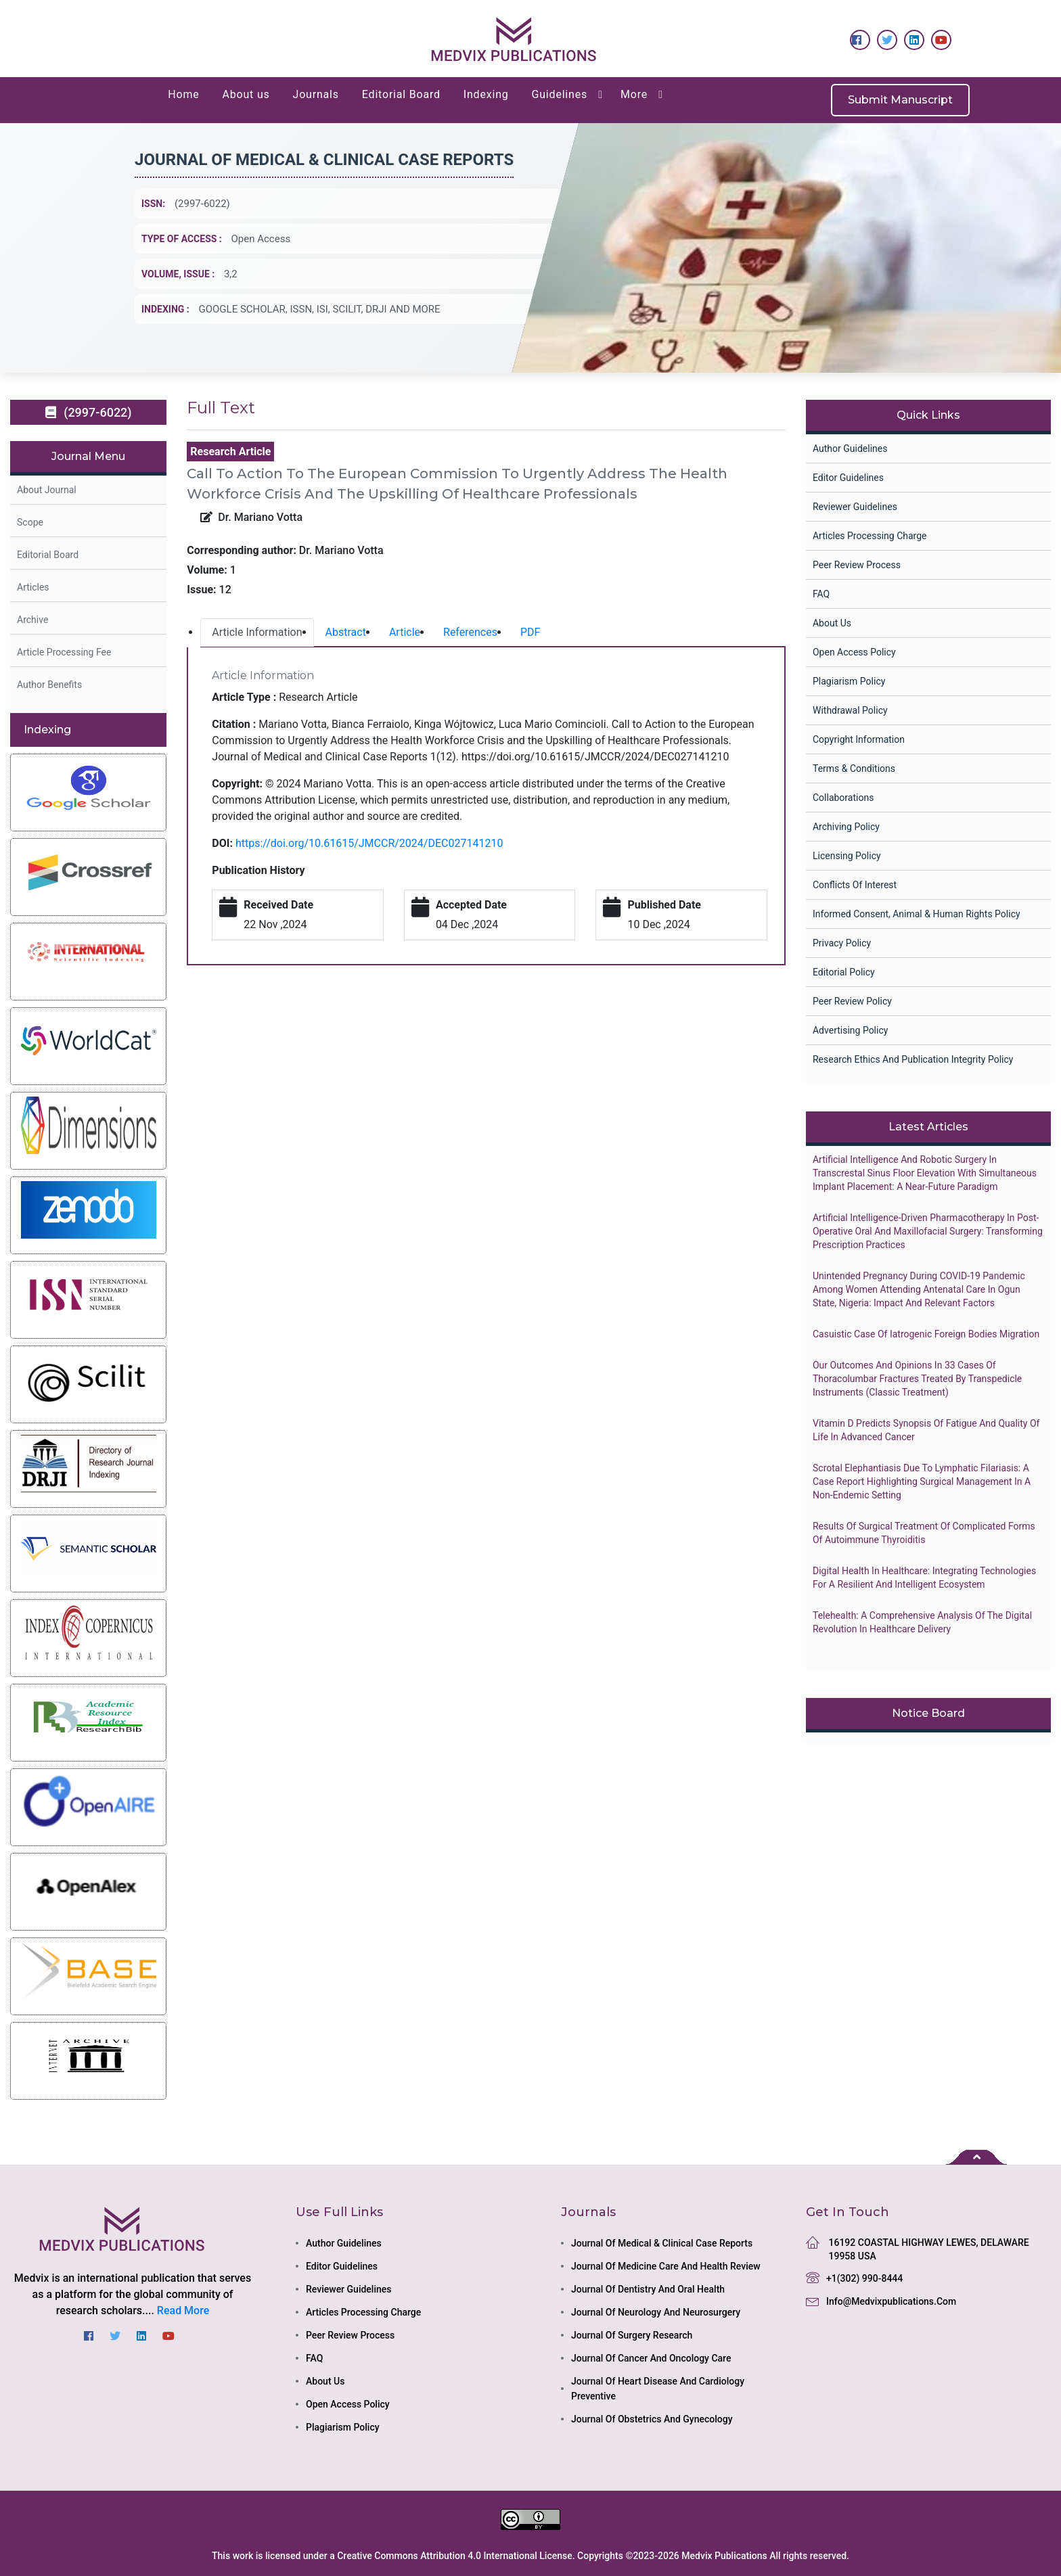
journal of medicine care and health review (666, 2266)
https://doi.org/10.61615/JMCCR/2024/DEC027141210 (369, 843)
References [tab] (470, 632)
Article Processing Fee (64, 652)
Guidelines (559, 94)
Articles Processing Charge (870, 535)
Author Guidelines (850, 448)
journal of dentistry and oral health (648, 2289)
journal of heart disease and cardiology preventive (657, 2388)
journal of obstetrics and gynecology (652, 2419)
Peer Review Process (857, 564)
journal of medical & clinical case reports (661, 2243)
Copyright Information (859, 739)
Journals (316, 94)
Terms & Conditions (854, 768)
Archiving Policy (846, 826)
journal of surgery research (631, 2335)
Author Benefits (49, 684)
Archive (32, 619)
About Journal (46, 489)
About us (246, 94)
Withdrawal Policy (850, 710)
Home (183, 94)
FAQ (821, 594)
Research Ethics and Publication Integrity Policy (913, 1059)
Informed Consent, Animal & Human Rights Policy (916, 913)
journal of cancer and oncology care (651, 2358)
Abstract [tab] (345, 632)
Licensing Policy (847, 855)
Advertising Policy (850, 1030)
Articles (33, 587)
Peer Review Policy (852, 1001)
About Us (832, 623)
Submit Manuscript (900, 99)
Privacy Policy (842, 943)
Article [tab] (404, 632)
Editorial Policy (844, 972)
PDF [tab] (530, 632)
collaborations (843, 797)
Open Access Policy (854, 652)
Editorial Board (401, 94)
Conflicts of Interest (855, 884)
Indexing (486, 94)
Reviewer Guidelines (855, 506)
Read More (183, 2310)
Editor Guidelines (848, 477)
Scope (30, 522)
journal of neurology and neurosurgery (655, 2312)
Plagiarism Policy (849, 681)
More (634, 94)
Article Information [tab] (257, 632)
